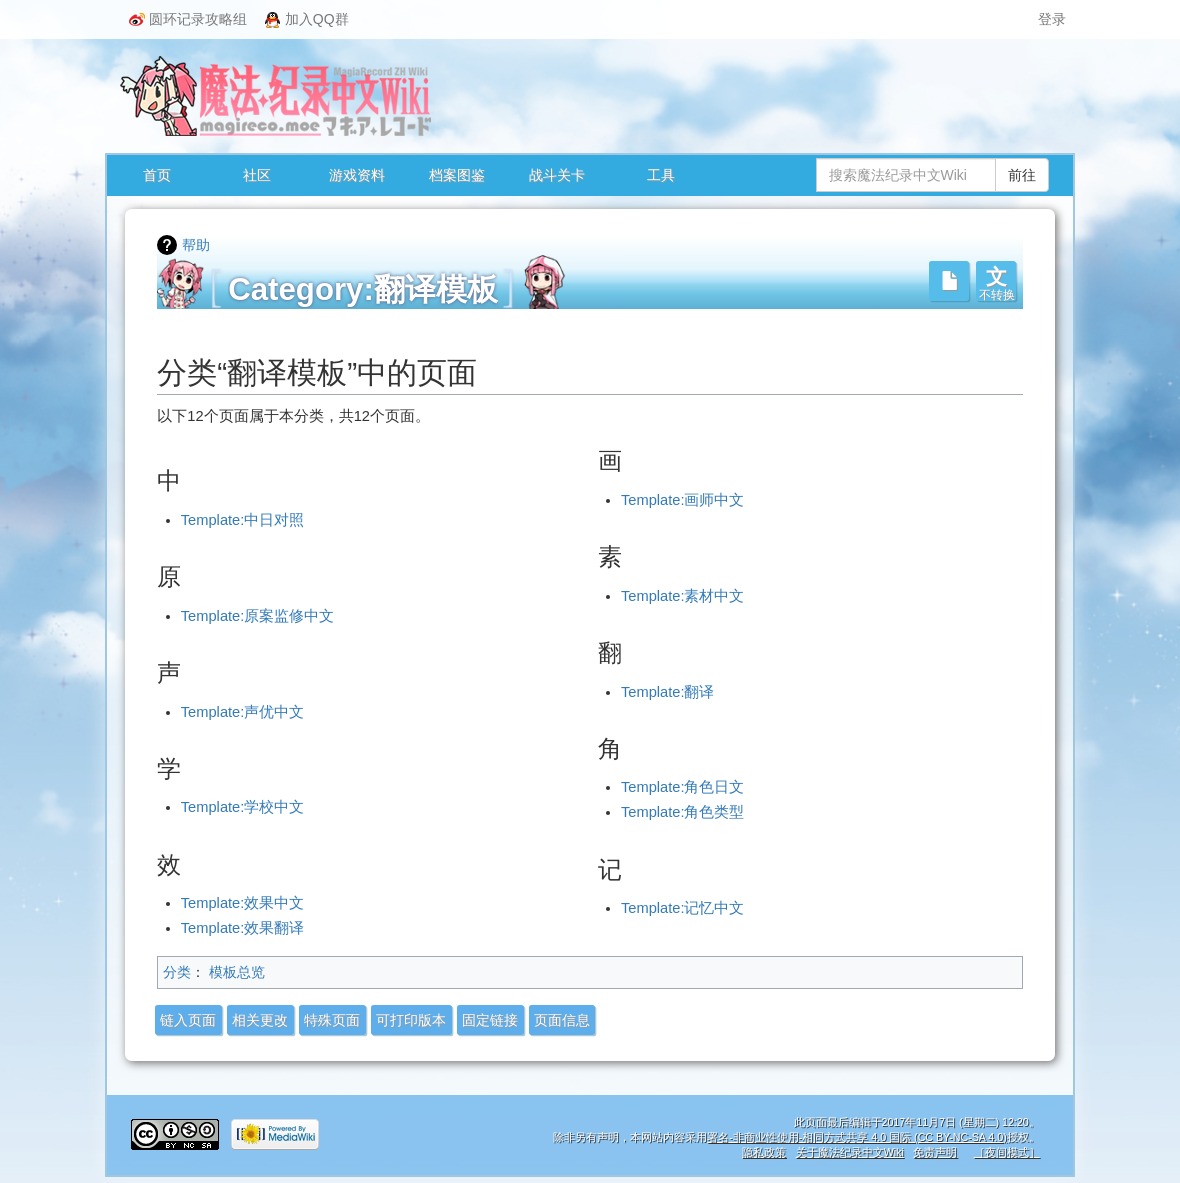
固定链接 (490, 1020)
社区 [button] (257, 175)
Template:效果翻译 (243, 928)
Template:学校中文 (243, 807)
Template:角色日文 (683, 787)
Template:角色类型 (683, 812)
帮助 (196, 245)
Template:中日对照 (243, 520)
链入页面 (188, 1020)
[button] (996, 281)
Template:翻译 (668, 692)
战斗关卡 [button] (557, 175)
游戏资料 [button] (357, 175)
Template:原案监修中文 (258, 616)
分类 (177, 972)
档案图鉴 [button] (457, 175)
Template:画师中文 (683, 500)
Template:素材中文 (683, 596)
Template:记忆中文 (683, 908)
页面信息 (562, 1020)
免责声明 (935, 1152)
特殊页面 (332, 1020)
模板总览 (237, 972)
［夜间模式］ (1007, 1152)
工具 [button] (661, 175)
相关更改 (260, 1020)
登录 (1052, 19)
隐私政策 (764, 1152)
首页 (157, 175)
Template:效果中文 (243, 903)
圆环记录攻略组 (188, 19)
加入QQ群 (307, 19)
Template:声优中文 (243, 712)
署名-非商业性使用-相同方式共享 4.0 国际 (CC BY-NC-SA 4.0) (856, 1137)
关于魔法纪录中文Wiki (850, 1152)
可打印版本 (411, 1020)
